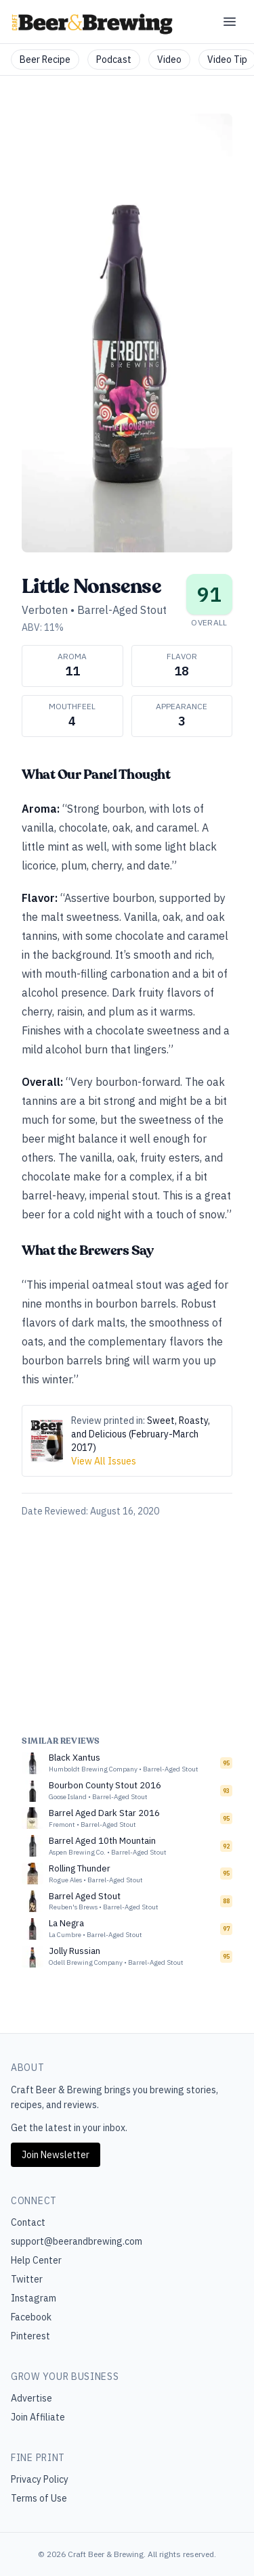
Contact (28, 2222)
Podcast (113, 59)
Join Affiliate (38, 2417)
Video (169, 59)
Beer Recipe (45, 59)
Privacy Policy (39, 2479)
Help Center (36, 2260)
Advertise (31, 2398)
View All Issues (103, 1461)
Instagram (33, 2298)
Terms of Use (39, 2498)
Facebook (31, 2317)
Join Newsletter (55, 2155)
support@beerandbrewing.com (76, 2241)
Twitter (27, 2279)
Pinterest (30, 2336)
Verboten (45, 610)
